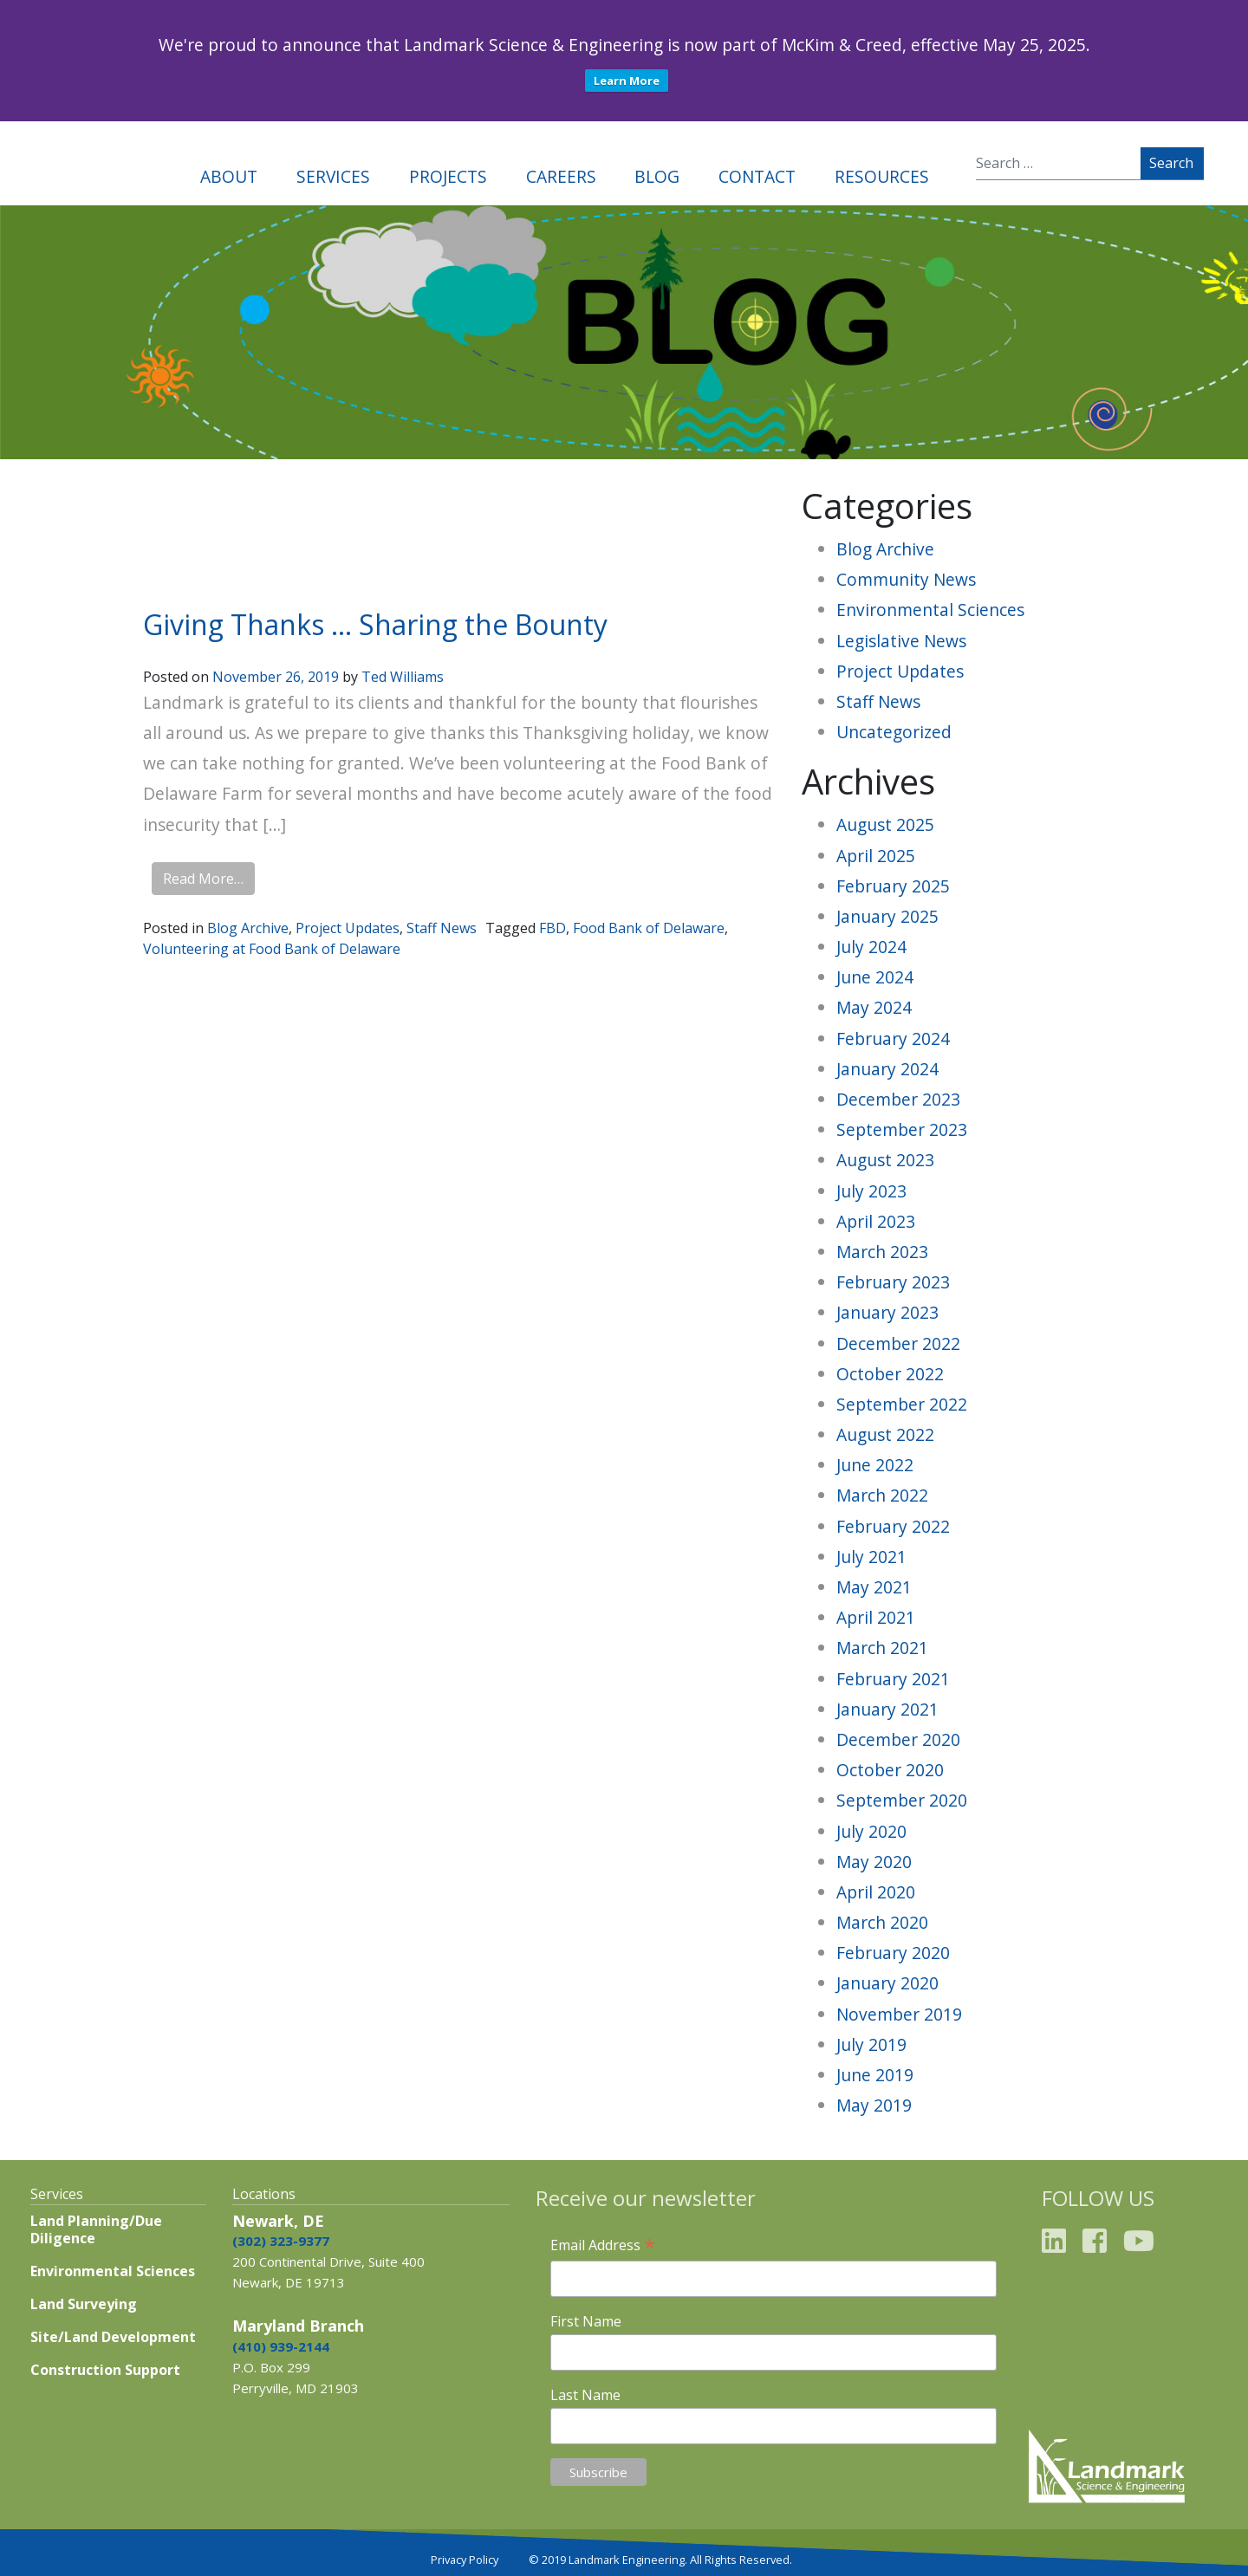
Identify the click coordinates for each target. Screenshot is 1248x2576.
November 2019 (899, 2014)
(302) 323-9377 (280, 2240)
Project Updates (348, 928)
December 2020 (898, 1739)
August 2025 (885, 824)
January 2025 (887, 916)
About (228, 176)
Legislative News (901, 640)
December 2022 (898, 1343)
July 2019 (871, 2044)
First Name (585, 2321)
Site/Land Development (113, 2336)
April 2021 (875, 1617)
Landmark (86, 163)
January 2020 (887, 1983)
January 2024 (887, 1068)
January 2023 (887, 1312)
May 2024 (874, 1007)
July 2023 (871, 1191)
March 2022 (882, 1495)
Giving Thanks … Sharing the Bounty (375, 624)
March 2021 (882, 1647)
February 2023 (893, 1282)
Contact (757, 176)
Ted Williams (402, 676)
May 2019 (874, 2105)
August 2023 (885, 1159)
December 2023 (898, 1099)
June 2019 (874, 2074)
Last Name (585, 2394)
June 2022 (874, 1464)
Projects (448, 176)
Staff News (441, 928)
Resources (882, 176)
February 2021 (893, 1678)
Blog (656, 176)
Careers (561, 176)
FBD (552, 928)
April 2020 (875, 1892)
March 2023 (882, 1251)
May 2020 (874, 1861)
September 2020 (901, 1800)
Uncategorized (894, 731)
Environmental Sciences (930, 609)
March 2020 (882, 1922)
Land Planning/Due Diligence (96, 2229)
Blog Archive (248, 928)
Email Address (602, 2245)
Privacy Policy (464, 2559)
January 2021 (887, 1709)
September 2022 (901, 1404)
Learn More (627, 80)
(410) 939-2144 (280, 2346)
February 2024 (893, 1038)
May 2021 (874, 1587)
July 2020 (871, 1831)
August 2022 (885, 1434)
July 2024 (871, 946)
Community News (906, 579)
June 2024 (874, 977)
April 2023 (875, 1221)
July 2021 (871, 1556)
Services (333, 176)
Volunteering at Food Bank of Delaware (271, 948)
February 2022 (893, 1526)
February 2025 (893, 886)
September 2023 (901, 1129)
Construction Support (105, 2369)
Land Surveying (83, 2303)
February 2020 (893, 1952)
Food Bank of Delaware (649, 928)
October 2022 (890, 1373)
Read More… (203, 878)
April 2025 (875, 855)
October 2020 (890, 1769)
